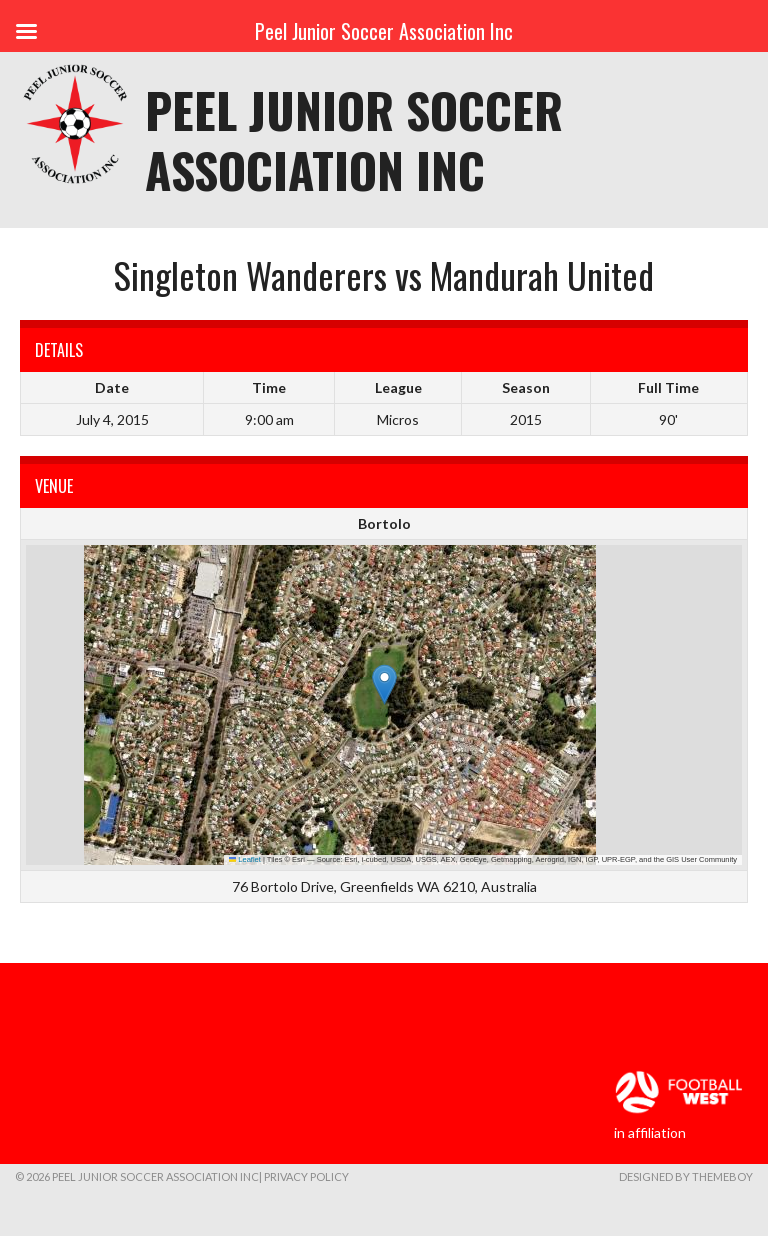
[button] (384, 684)
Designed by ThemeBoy (686, 1176)
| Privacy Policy (304, 1176)
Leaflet (245, 859)
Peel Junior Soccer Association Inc (354, 139)
